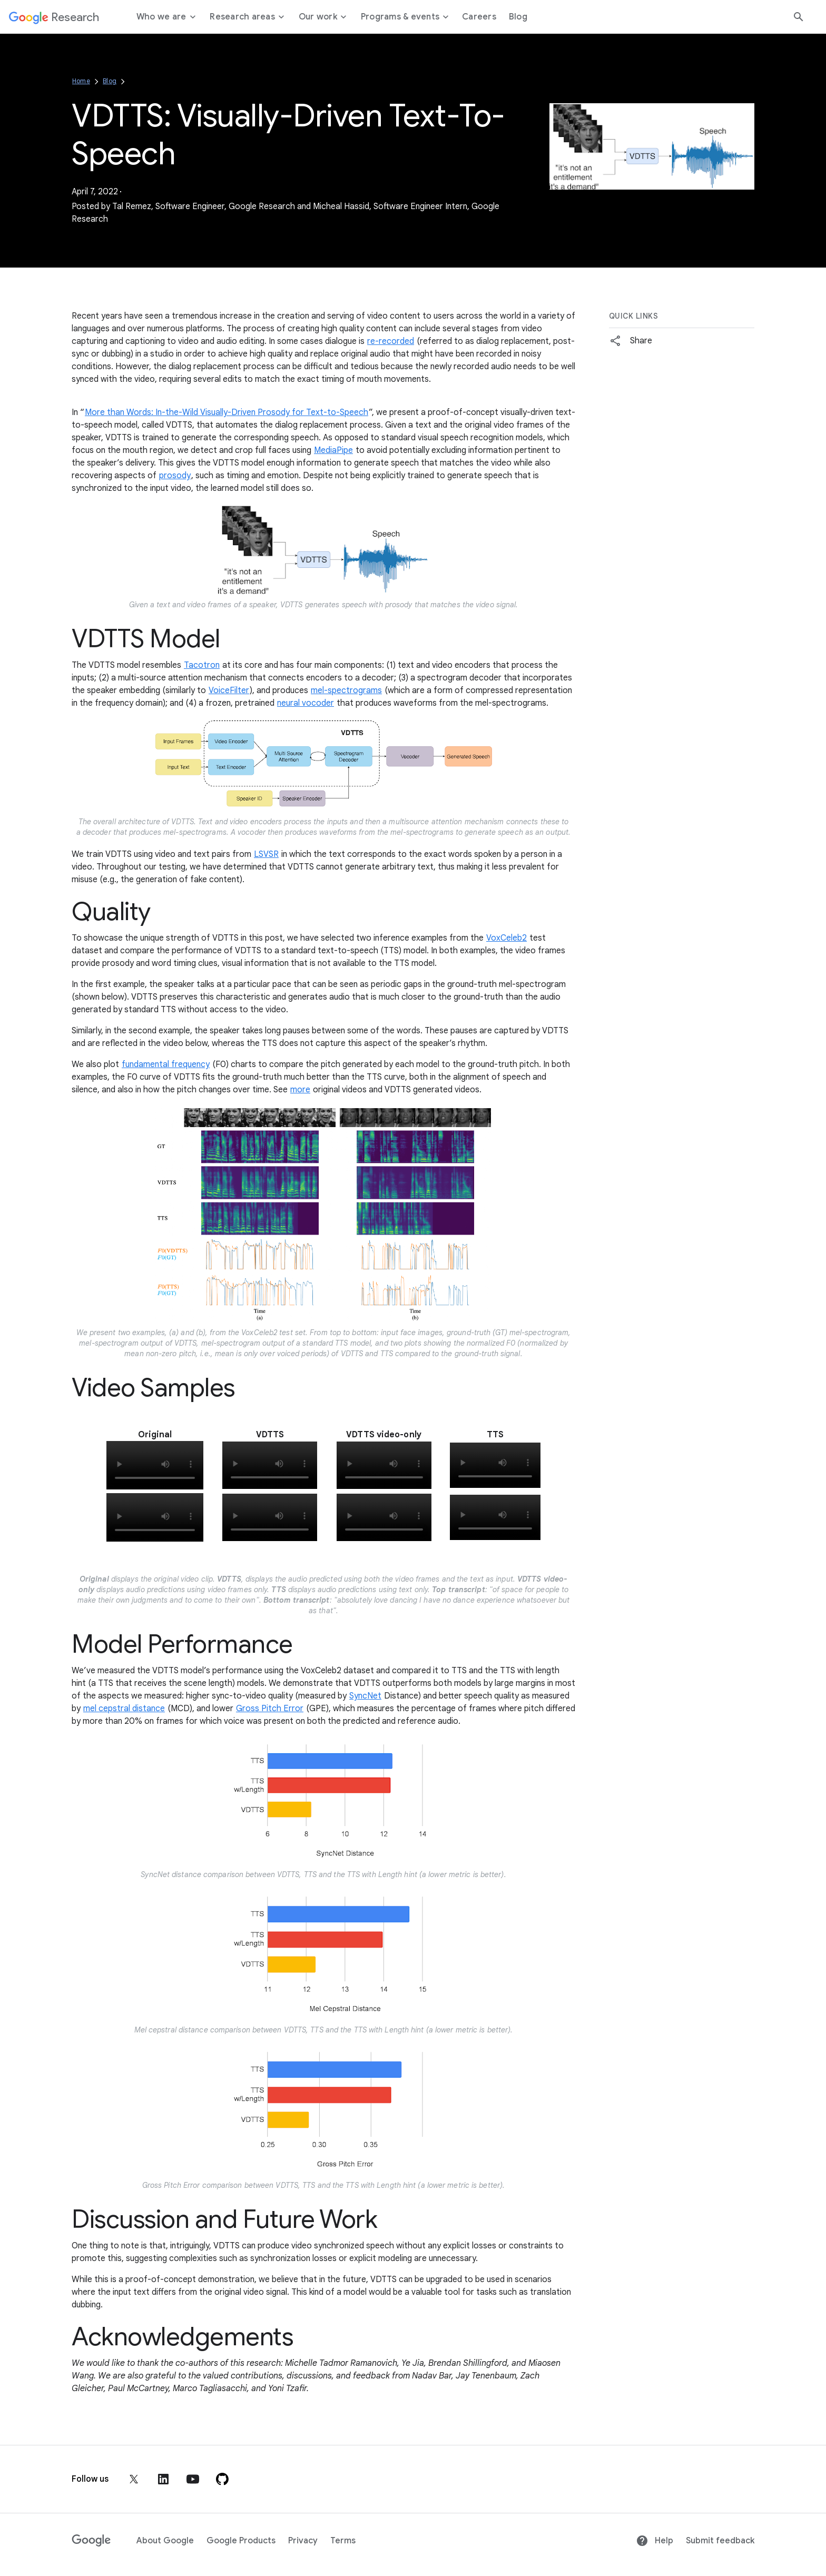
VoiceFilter (229, 690)
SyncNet (365, 1696)
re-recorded (390, 341)
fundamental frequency (166, 1064)
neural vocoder (305, 703)
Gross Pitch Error (269, 1708)
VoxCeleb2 (506, 938)
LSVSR (266, 854)
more (300, 1089)
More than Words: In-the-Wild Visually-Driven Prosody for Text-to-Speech (226, 412)
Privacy (303, 2540)
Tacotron (202, 665)
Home (81, 81)
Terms (343, 2540)
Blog (109, 81)
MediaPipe (333, 450)
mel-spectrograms (346, 690)
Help (654, 2540)
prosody (175, 475)
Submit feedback (720, 2540)
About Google (165, 2540)
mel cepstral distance (124, 1708)
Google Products (241, 2540)
